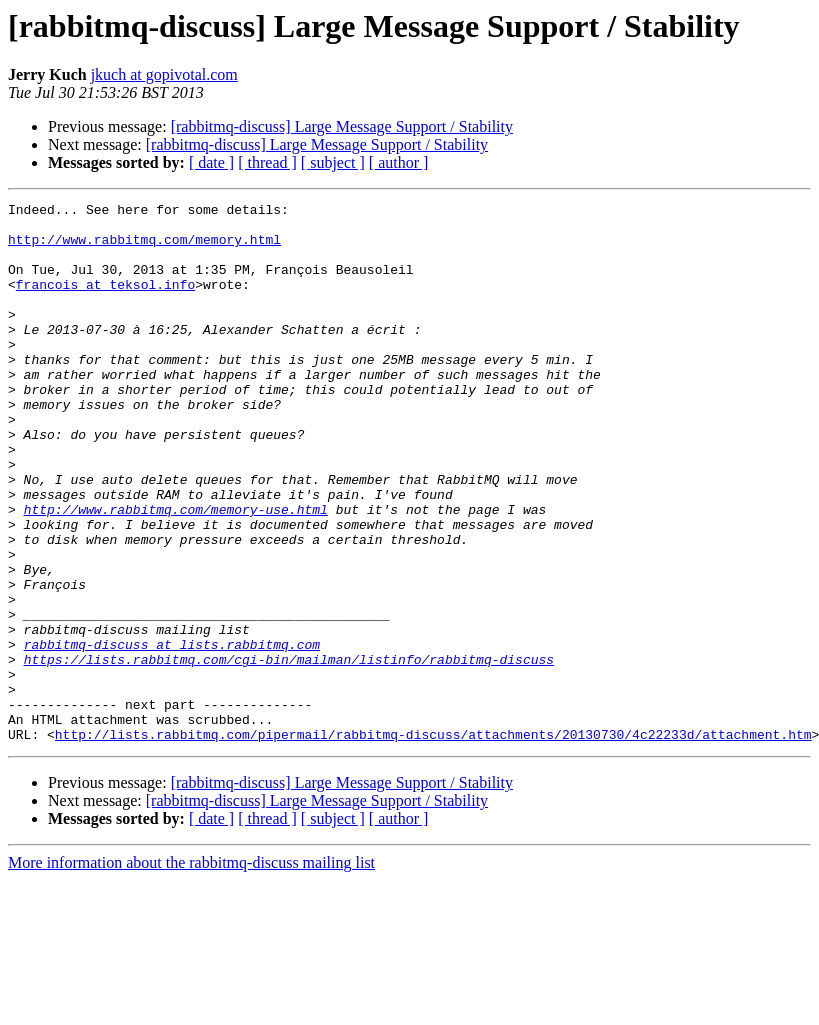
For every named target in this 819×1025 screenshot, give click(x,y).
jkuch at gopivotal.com (164, 74)
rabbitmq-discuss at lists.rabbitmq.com (172, 734)
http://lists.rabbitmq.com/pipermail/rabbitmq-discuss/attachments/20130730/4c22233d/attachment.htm (433, 842)
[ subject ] (333, 162)
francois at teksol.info (105, 302)
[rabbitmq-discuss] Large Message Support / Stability (342, 126)
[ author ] (399, 162)
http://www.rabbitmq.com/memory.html (144, 248)
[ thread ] (267, 162)
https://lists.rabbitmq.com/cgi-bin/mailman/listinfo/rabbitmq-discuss (289, 752)
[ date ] (211, 162)
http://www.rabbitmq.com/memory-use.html (176, 572)
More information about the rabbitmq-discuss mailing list (191, 970)
